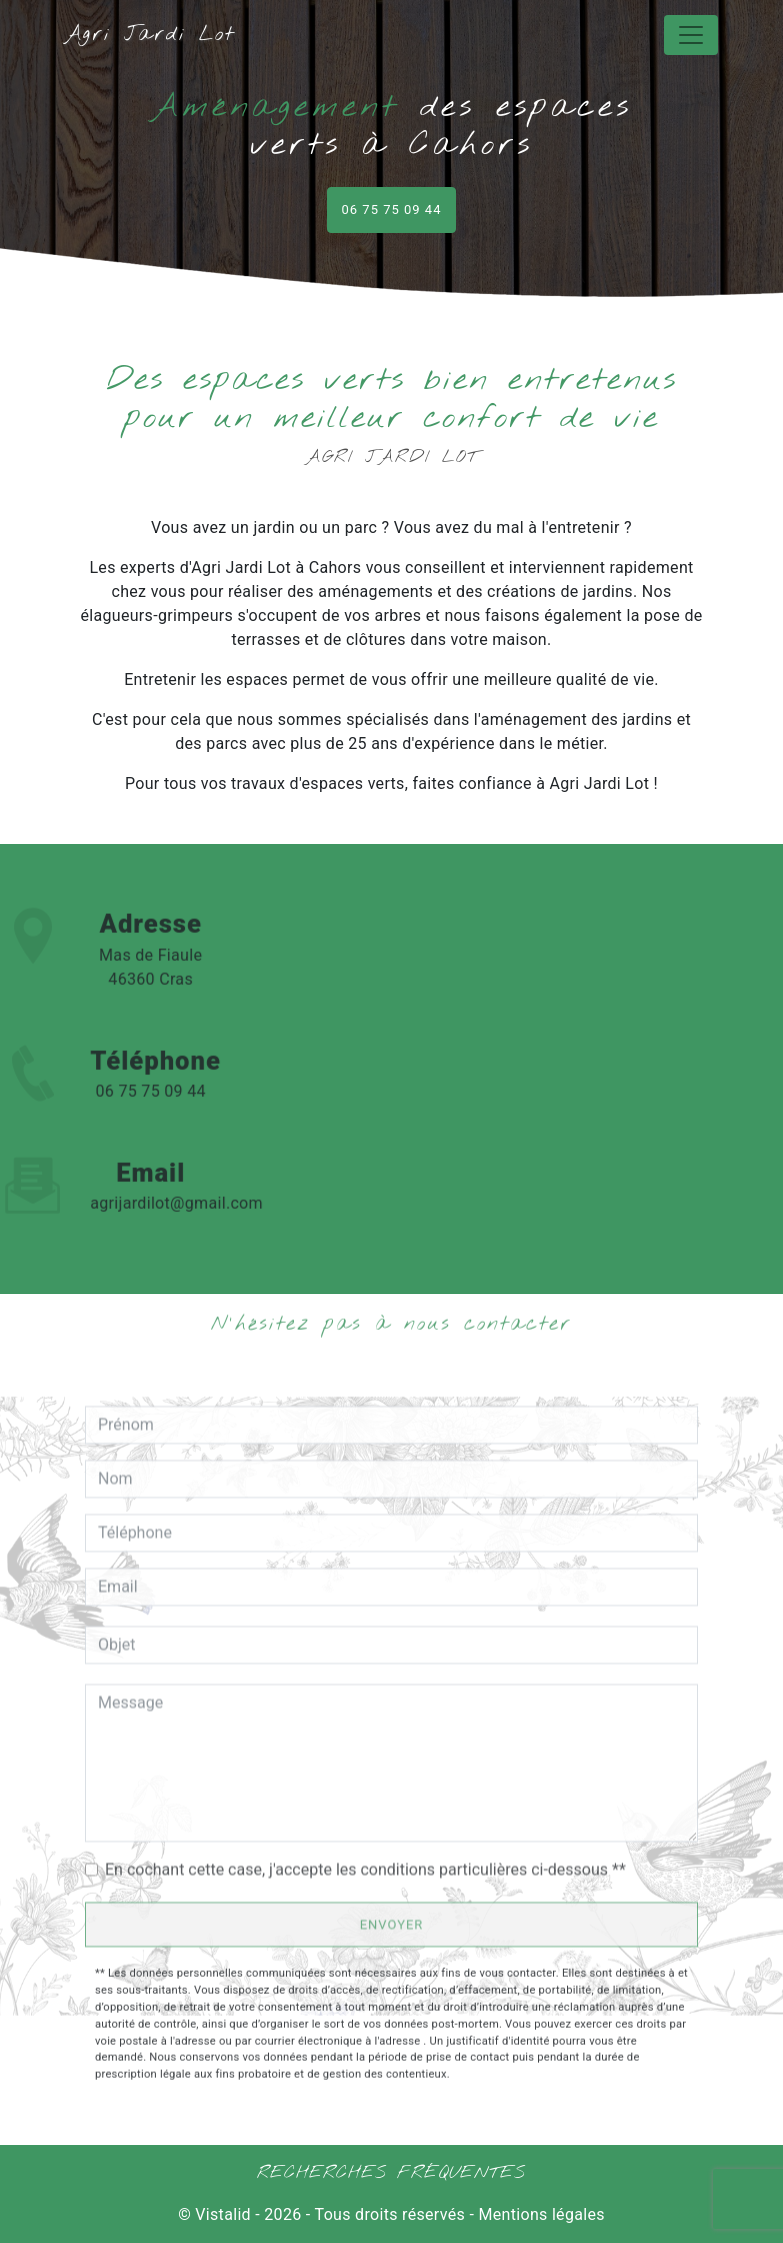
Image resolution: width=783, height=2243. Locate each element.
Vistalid (223, 2214)
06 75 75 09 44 (392, 209)
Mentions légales (539, 2214)
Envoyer (392, 1924)
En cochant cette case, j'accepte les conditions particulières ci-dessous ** (365, 1869)
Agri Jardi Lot (150, 34)
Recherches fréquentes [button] (391, 2173)
